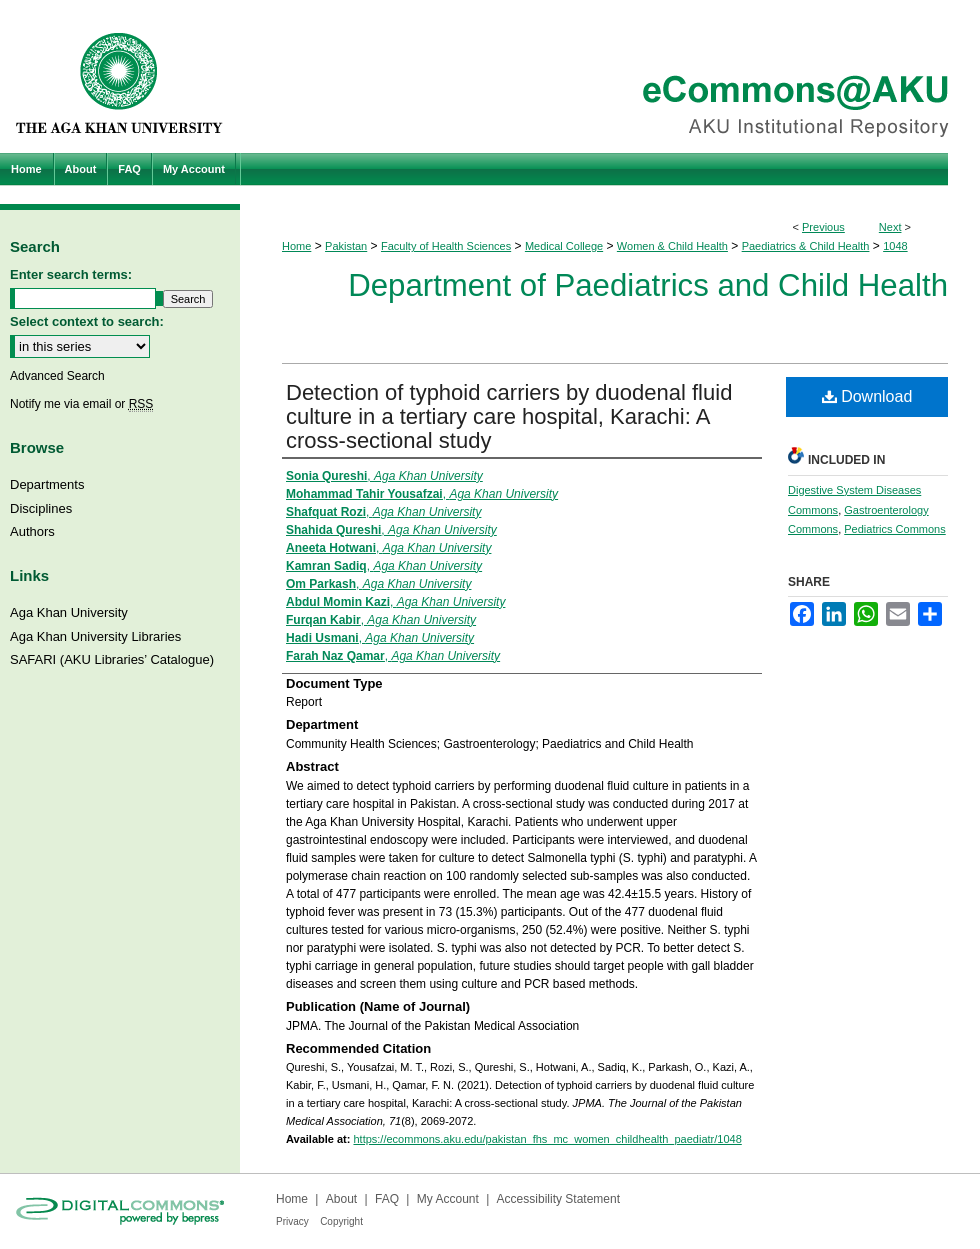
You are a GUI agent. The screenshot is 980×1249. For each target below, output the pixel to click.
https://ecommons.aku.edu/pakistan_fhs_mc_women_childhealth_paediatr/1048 (547, 1139)
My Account (448, 1199)
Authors (32, 531)
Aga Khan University (69, 612)
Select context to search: (87, 321)
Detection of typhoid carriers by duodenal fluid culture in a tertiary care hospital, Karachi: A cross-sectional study (509, 416)
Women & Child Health (672, 246)
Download (867, 396)
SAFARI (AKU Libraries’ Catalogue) (112, 659)
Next (890, 227)
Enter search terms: (71, 274)
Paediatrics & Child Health (806, 246)
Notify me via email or (81, 404)
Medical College (564, 246)
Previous (823, 227)
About (341, 1199)
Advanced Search (57, 376)
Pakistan (346, 246)
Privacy (292, 1221)
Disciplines (41, 508)
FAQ (387, 1199)
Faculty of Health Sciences (446, 246)
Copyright (341, 1221)
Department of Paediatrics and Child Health (648, 285)
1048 (895, 246)
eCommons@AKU (610, 76)
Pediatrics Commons (894, 529)
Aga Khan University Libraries (95, 636)
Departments (47, 484)
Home (296, 246)
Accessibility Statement (558, 1199)
